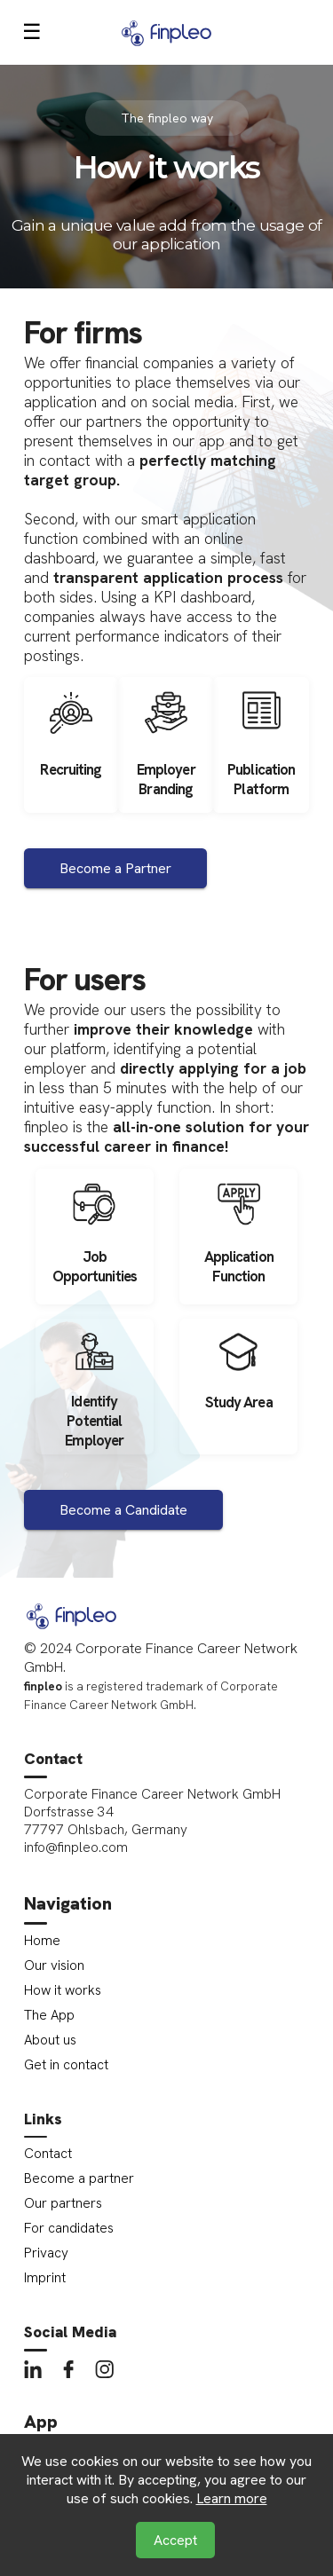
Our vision (54, 1965)
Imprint (45, 2278)
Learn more (231, 2498)
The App (49, 2015)
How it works (62, 1990)
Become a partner (79, 2178)
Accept (175, 2540)
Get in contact (66, 2065)
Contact (48, 2153)
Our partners (63, 2203)
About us (50, 2040)
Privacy (46, 2253)
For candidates (69, 2228)
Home (42, 1941)
